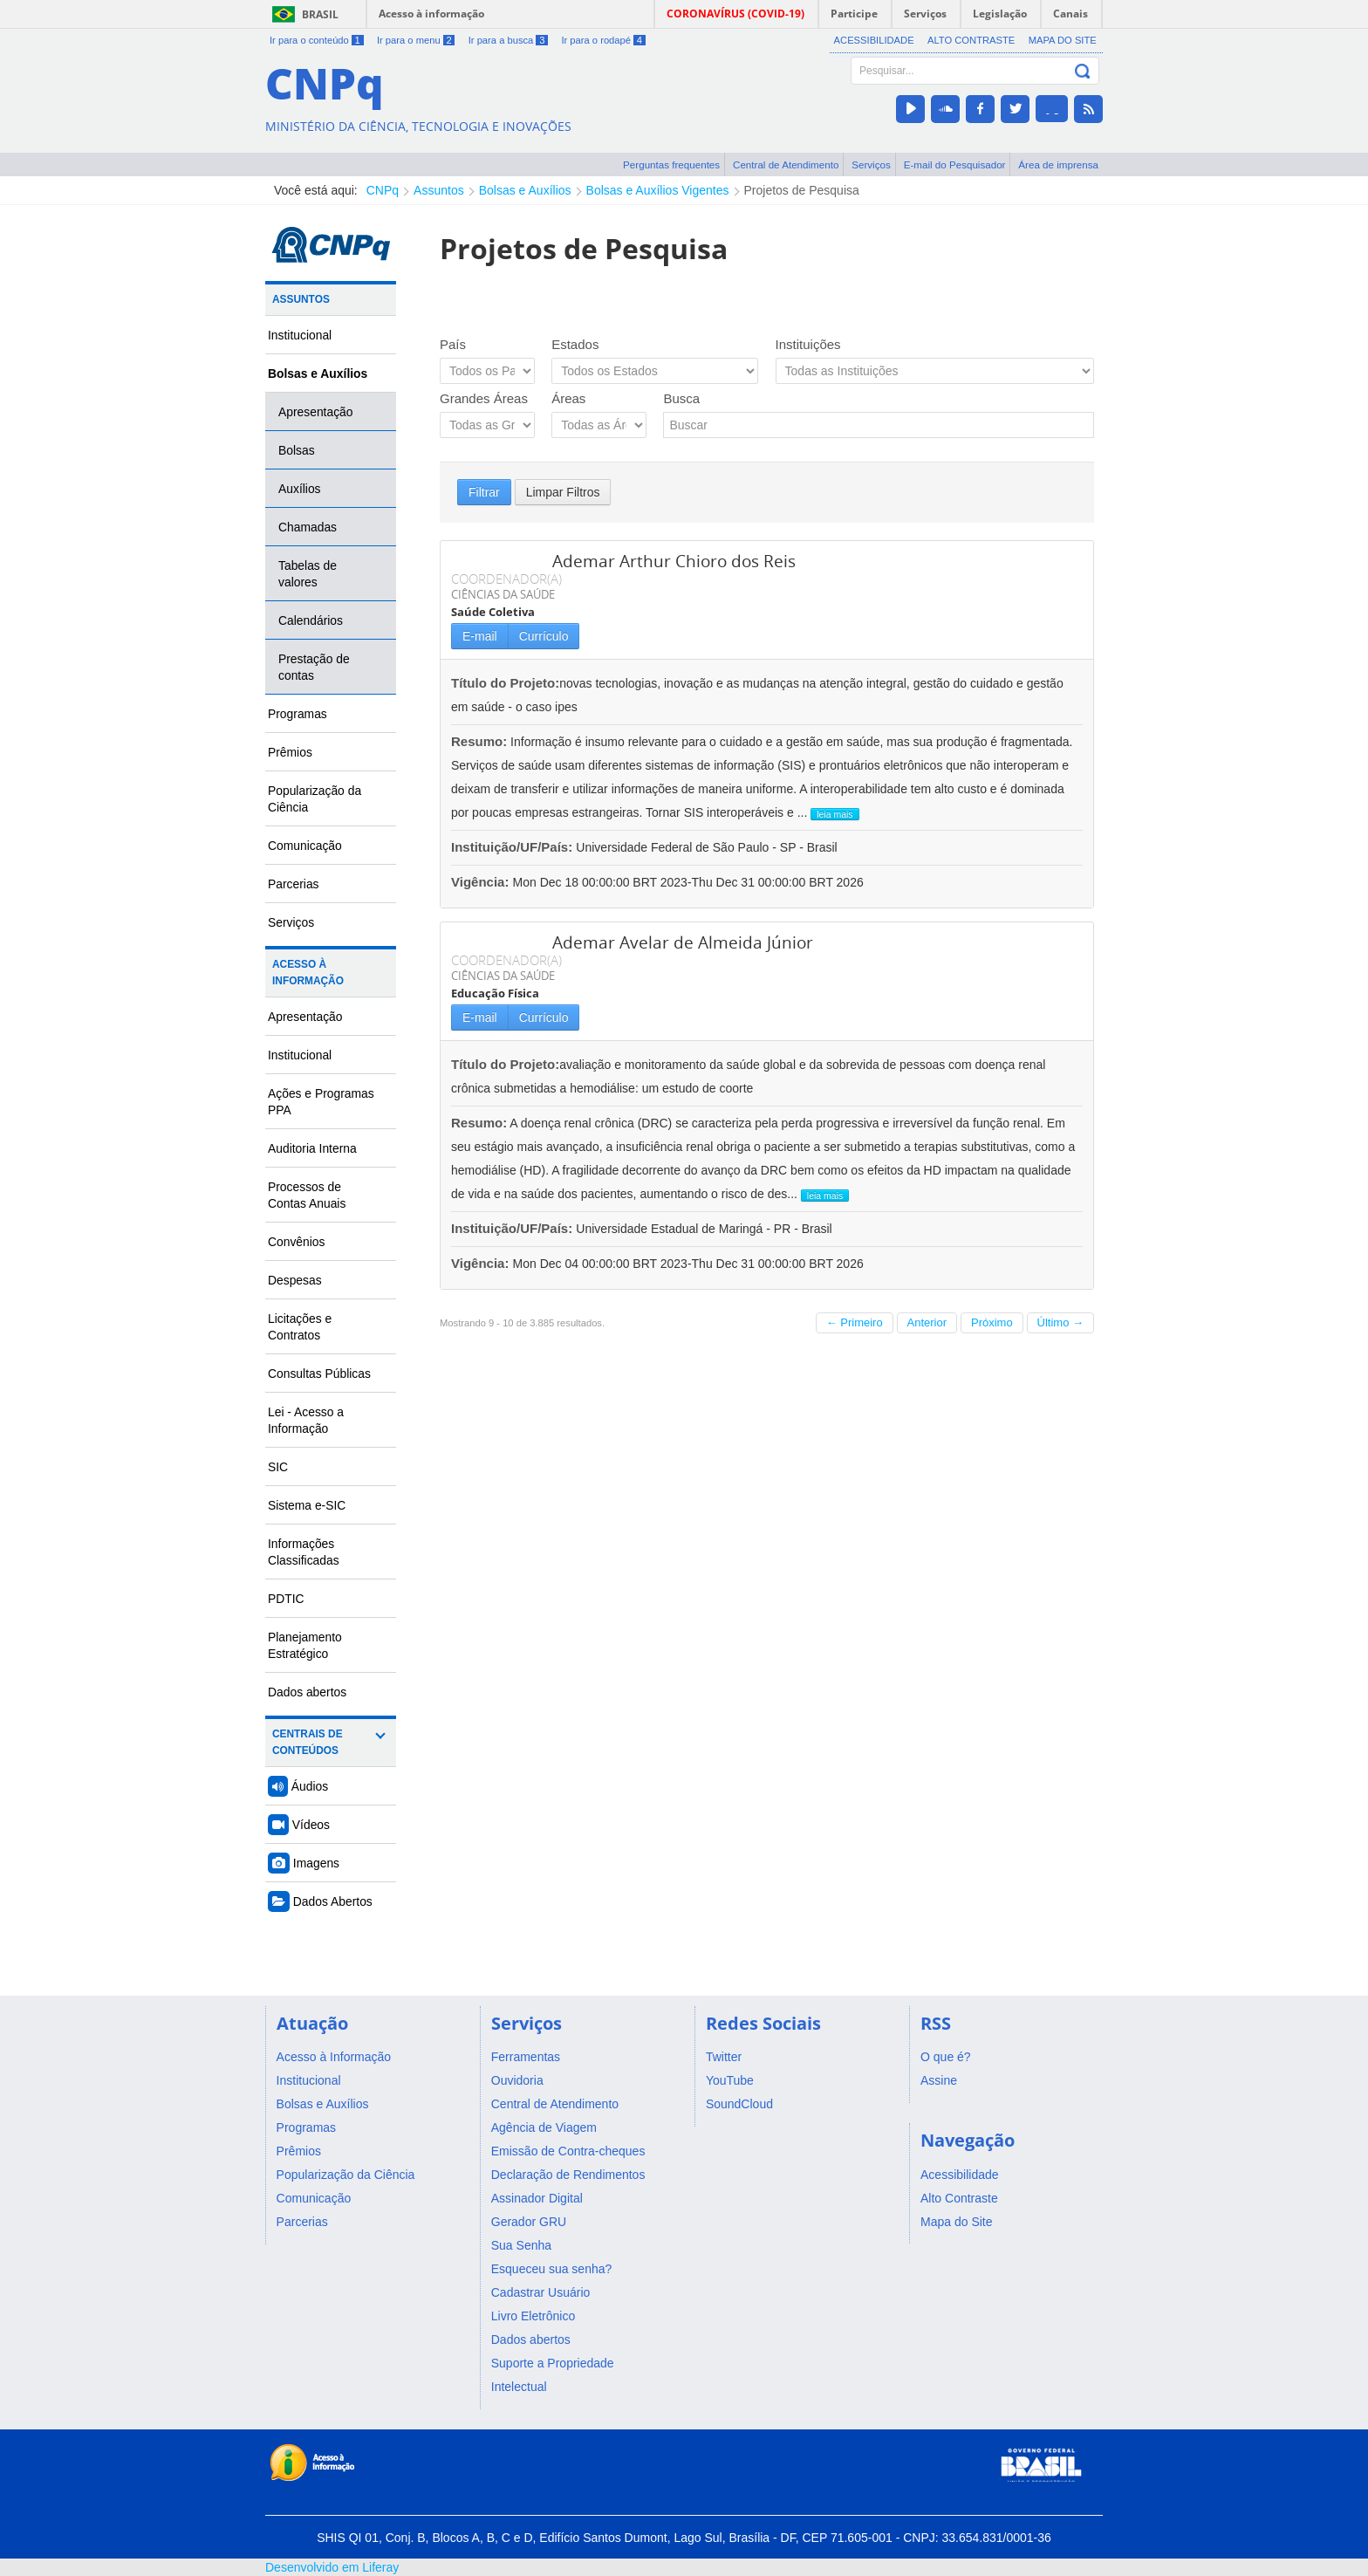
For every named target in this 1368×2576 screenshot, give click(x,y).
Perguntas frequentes (671, 164)
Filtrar (484, 492)
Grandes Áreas (484, 398)
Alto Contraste (971, 40)
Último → (1060, 1322)
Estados (574, 344)
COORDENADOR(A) (506, 579)
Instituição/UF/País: (513, 846)
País (453, 344)
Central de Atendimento (785, 164)
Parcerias (293, 884)
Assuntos (439, 190)
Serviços (871, 164)
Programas (297, 714)
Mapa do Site (1063, 40)
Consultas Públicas (319, 1373)
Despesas (295, 1280)
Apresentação (315, 412)
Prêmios (290, 752)
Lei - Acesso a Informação (306, 1420)
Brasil (320, 14)
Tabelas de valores (307, 573)
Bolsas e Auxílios (525, 190)
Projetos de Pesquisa (801, 190)
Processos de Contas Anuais (306, 1195)
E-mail (479, 636)
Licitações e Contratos (300, 1327)
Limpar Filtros (563, 492)
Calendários (310, 620)
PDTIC (286, 1599)
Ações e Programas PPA (321, 1101)
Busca (681, 398)
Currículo (544, 636)
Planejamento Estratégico (305, 1645)
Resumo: (479, 741)
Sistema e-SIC (306, 1505)
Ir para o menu (416, 40)
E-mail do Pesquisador (955, 164)
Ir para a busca (508, 40)
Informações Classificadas (303, 1552)
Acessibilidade (874, 40)
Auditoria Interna (312, 1148)
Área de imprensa (1058, 164)
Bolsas (296, 450)
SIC (278, 1467)
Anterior (927, 1322)
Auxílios (299, 489)
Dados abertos (307, 1692)
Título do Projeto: (505, 682)
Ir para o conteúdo (317, 40)
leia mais (834, 814)
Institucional (300, 335)
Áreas (568, 398)
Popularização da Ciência (314, 799)
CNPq (382, 190)
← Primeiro (854, 1322)
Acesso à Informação (308, 972)
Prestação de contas (314, 667)
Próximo (992, 1322)
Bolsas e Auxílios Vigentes (657, 190)
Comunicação (305, 846)
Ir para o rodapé (603, 40)
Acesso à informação (431, 13)
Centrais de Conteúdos (307, 1742)
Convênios (296, 1242)
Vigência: (482, 881)
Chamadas (307, 527)
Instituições (808, 344)
